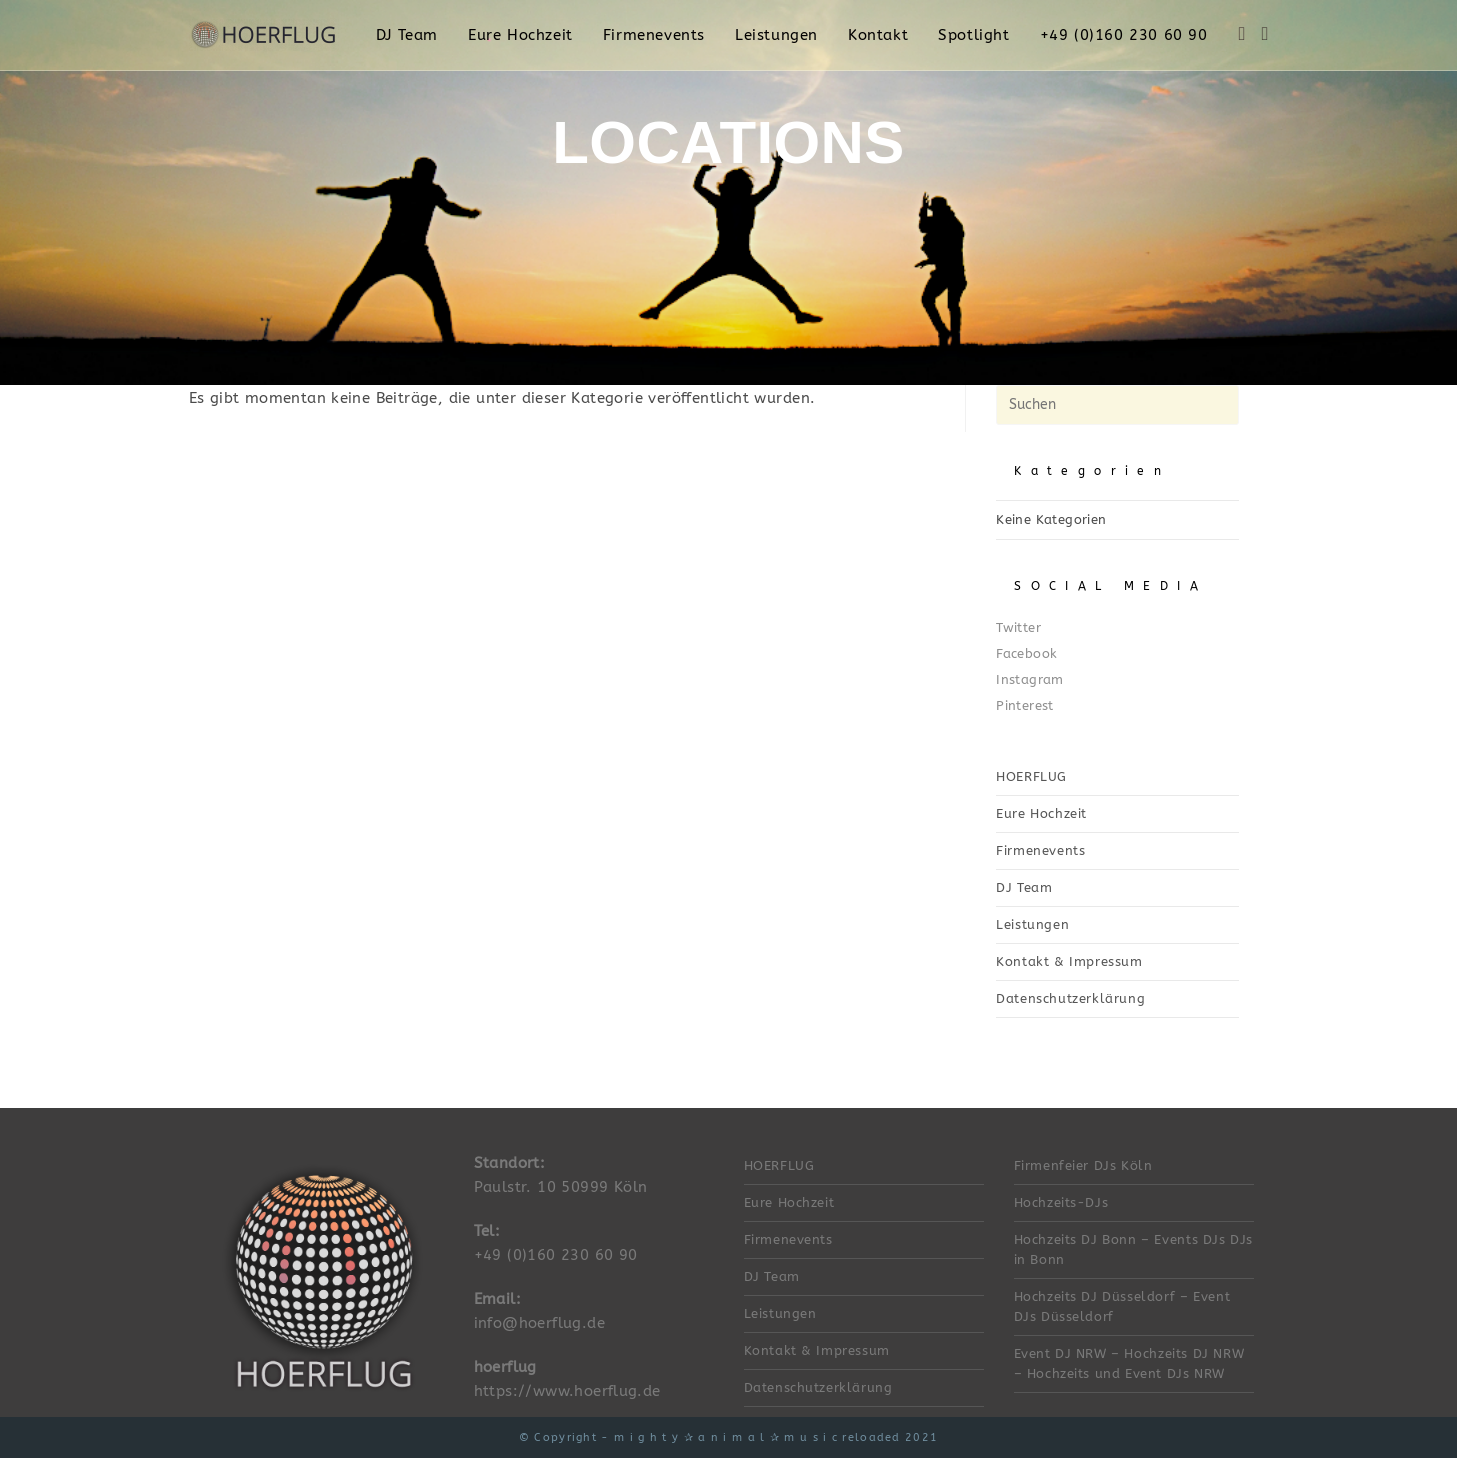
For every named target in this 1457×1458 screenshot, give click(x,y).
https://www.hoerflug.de (567, 1391)
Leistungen (1032, 924)
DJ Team (1024, 887)
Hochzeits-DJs (1061, 1202)
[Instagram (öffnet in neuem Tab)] (1265, 34)
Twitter (1018, 627)
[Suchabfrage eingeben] (1117, 405)
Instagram (1030, 679)
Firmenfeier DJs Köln (1083, 1165)
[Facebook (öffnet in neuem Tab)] (1242, 34)
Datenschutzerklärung (1070, 998)
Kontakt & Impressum (1069, 961)
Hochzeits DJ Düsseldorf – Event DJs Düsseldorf (1122, 1306)
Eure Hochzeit (1041, 813)
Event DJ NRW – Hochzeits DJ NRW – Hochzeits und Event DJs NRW (1129, 1363)
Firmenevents (1040, 850)
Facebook (1026, 653)
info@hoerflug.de (539, 1323)
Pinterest (1025, 705)
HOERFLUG (1031, 776)
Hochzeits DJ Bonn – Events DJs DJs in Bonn (1133, 1249)
